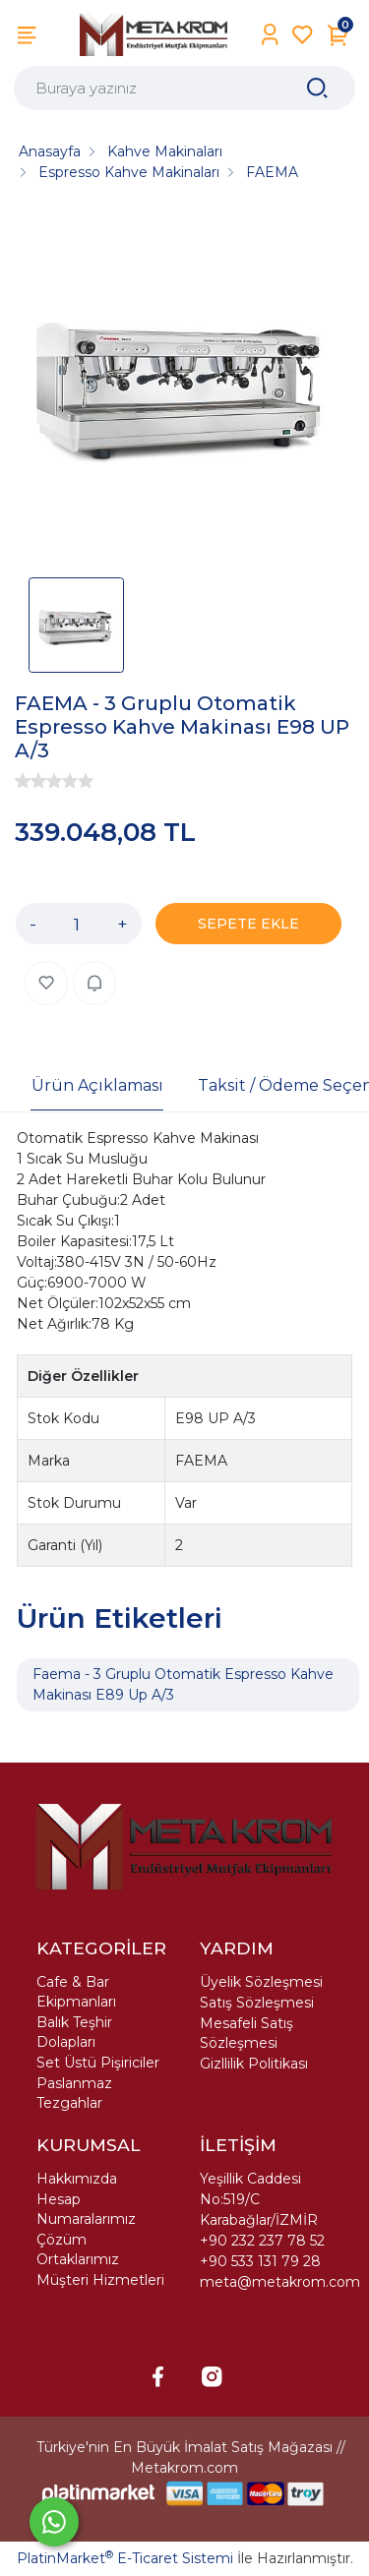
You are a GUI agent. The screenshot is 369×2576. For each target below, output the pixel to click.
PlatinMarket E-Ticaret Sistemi (125, 2558)
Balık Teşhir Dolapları (74, 2032)
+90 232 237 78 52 (262, 2240)
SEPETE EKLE (248, 923)
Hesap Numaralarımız (86, 2209)
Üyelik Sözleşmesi (261, 1982)
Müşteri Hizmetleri (100, 2280)
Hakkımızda (76, 2178)
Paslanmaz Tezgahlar (74, 2093)
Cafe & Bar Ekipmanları (76, 1991)
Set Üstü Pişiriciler (97, 2062)
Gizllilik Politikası (254, 2063)
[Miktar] (76, 923)
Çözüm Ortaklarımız (77, 2249)
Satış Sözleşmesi (257, 2002)
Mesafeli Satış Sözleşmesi (246, 2033)
